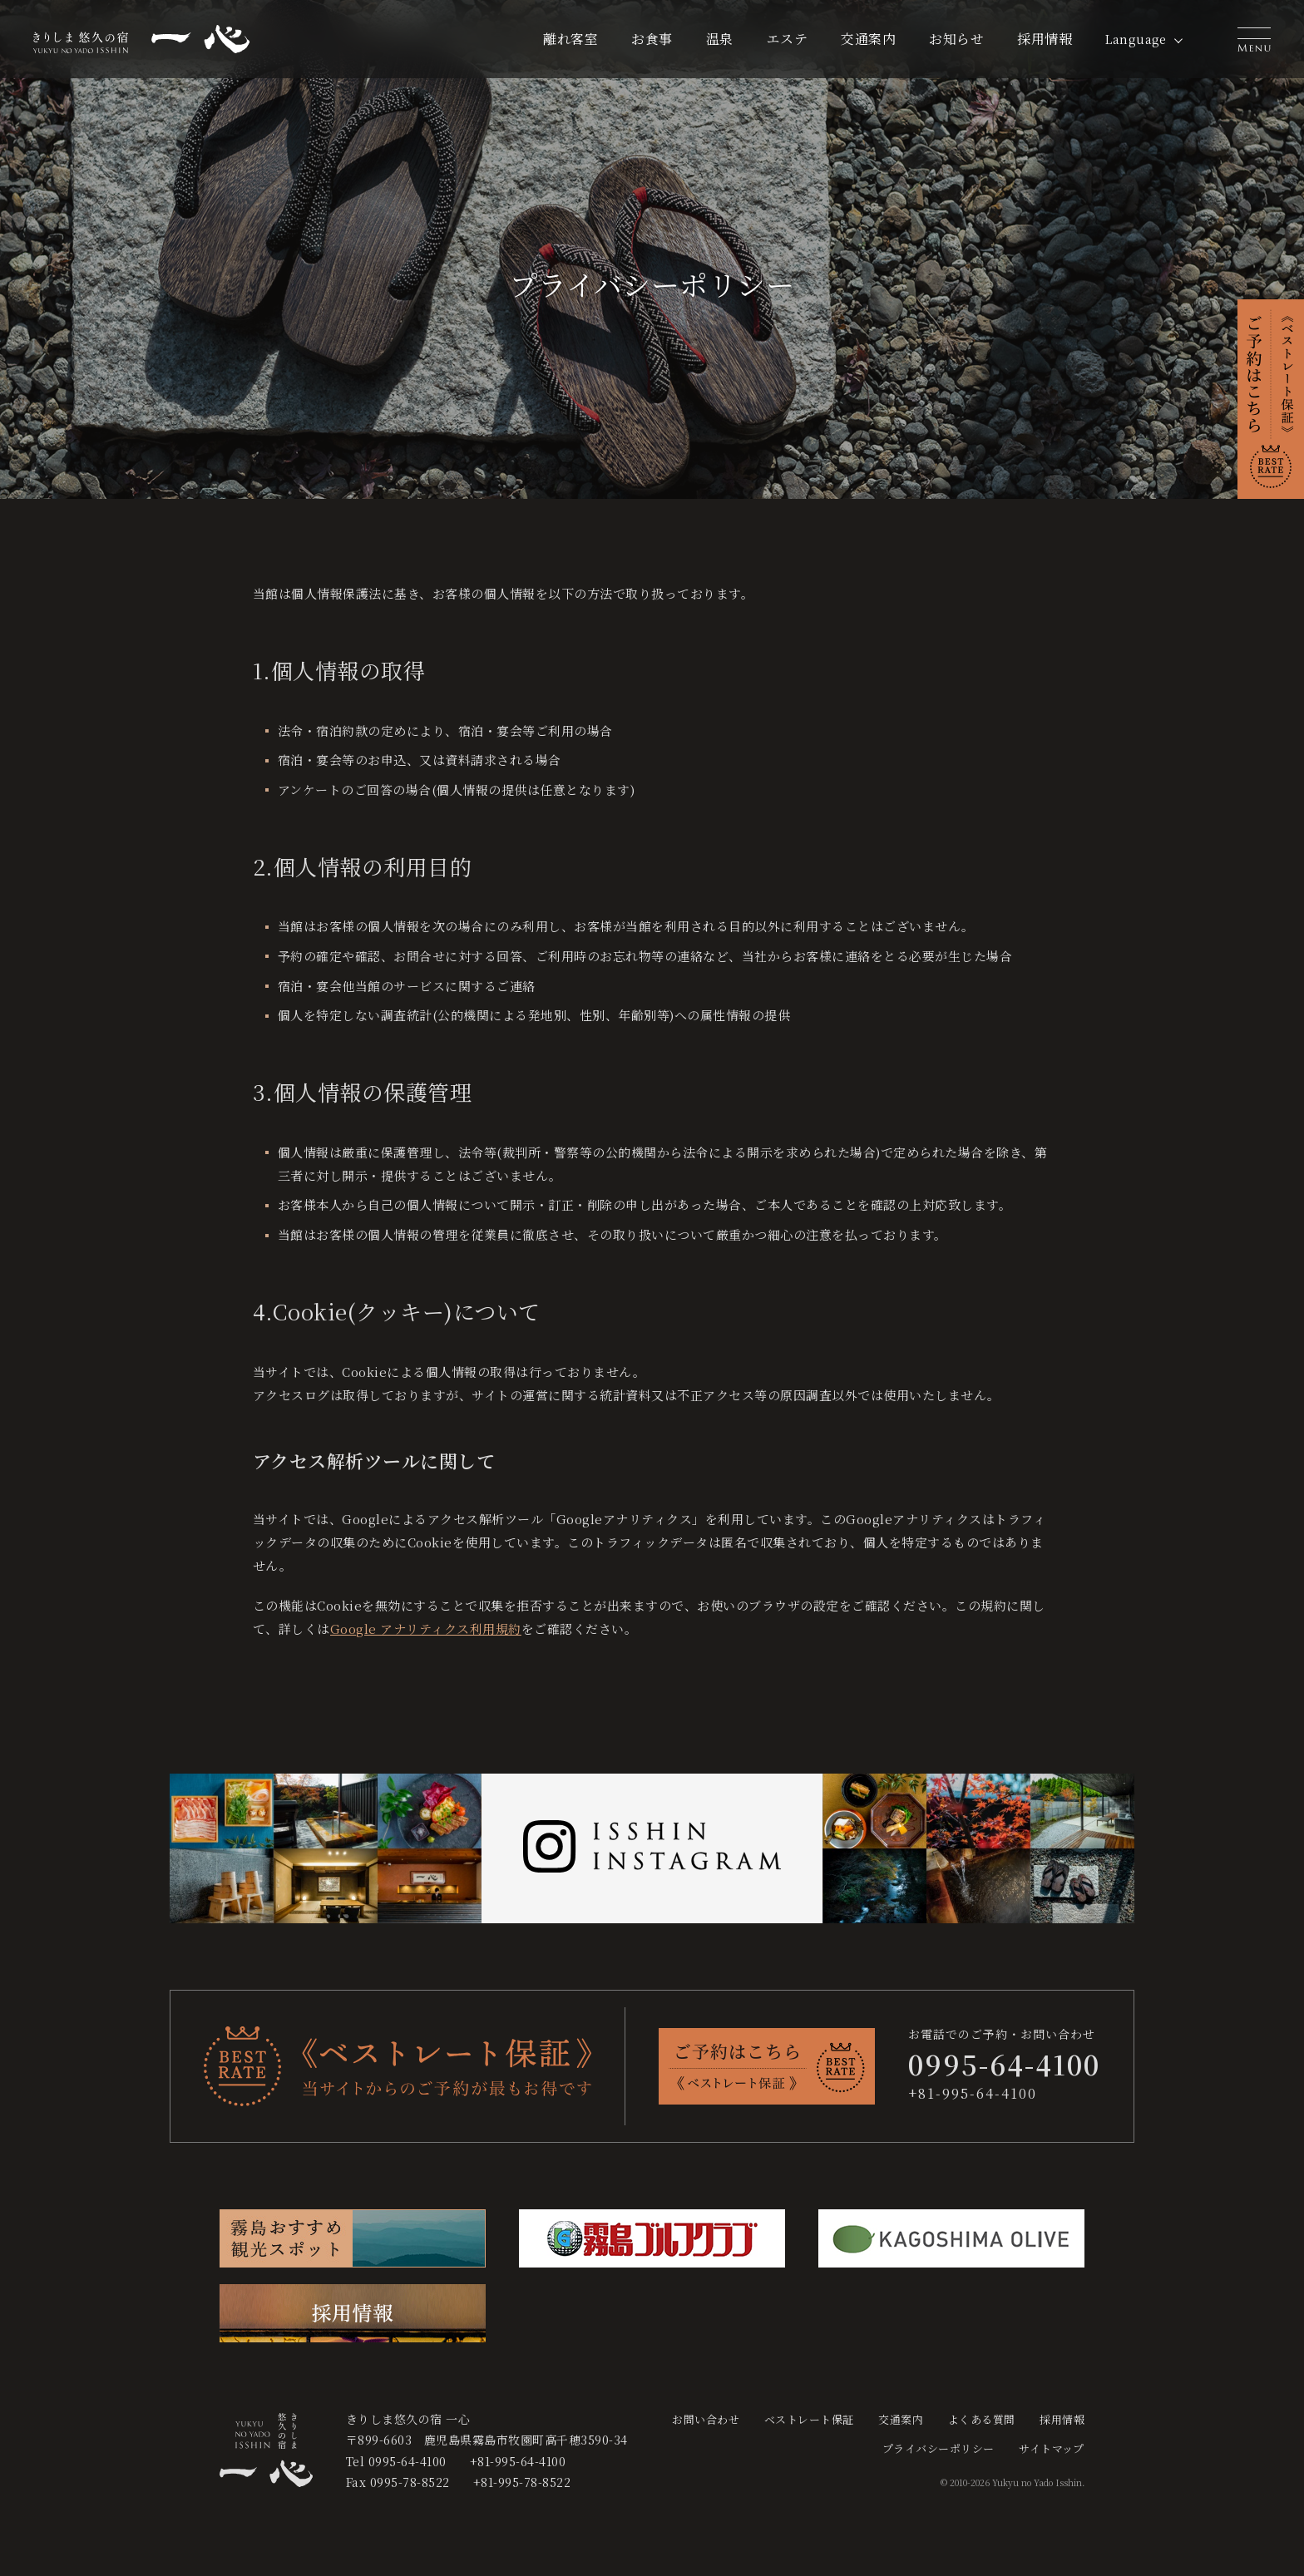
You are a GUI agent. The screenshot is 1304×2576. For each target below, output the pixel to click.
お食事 (652, 38)
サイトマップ (1051, 2448)
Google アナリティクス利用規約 (425, 1628)
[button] (1254, 39)
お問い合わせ (705, 2419)
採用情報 (1044, 38)
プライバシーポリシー (938, 2448)
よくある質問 (981, 2419)
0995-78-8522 (410, 2482)
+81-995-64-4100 (972, 2093)
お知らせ (956, 38)
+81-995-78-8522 (521, 2482)
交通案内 (868, 38)
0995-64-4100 (407, 2461)
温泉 (720, 38)
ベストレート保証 (809, 2419)
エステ (787, 38)
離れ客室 (570, 38)
